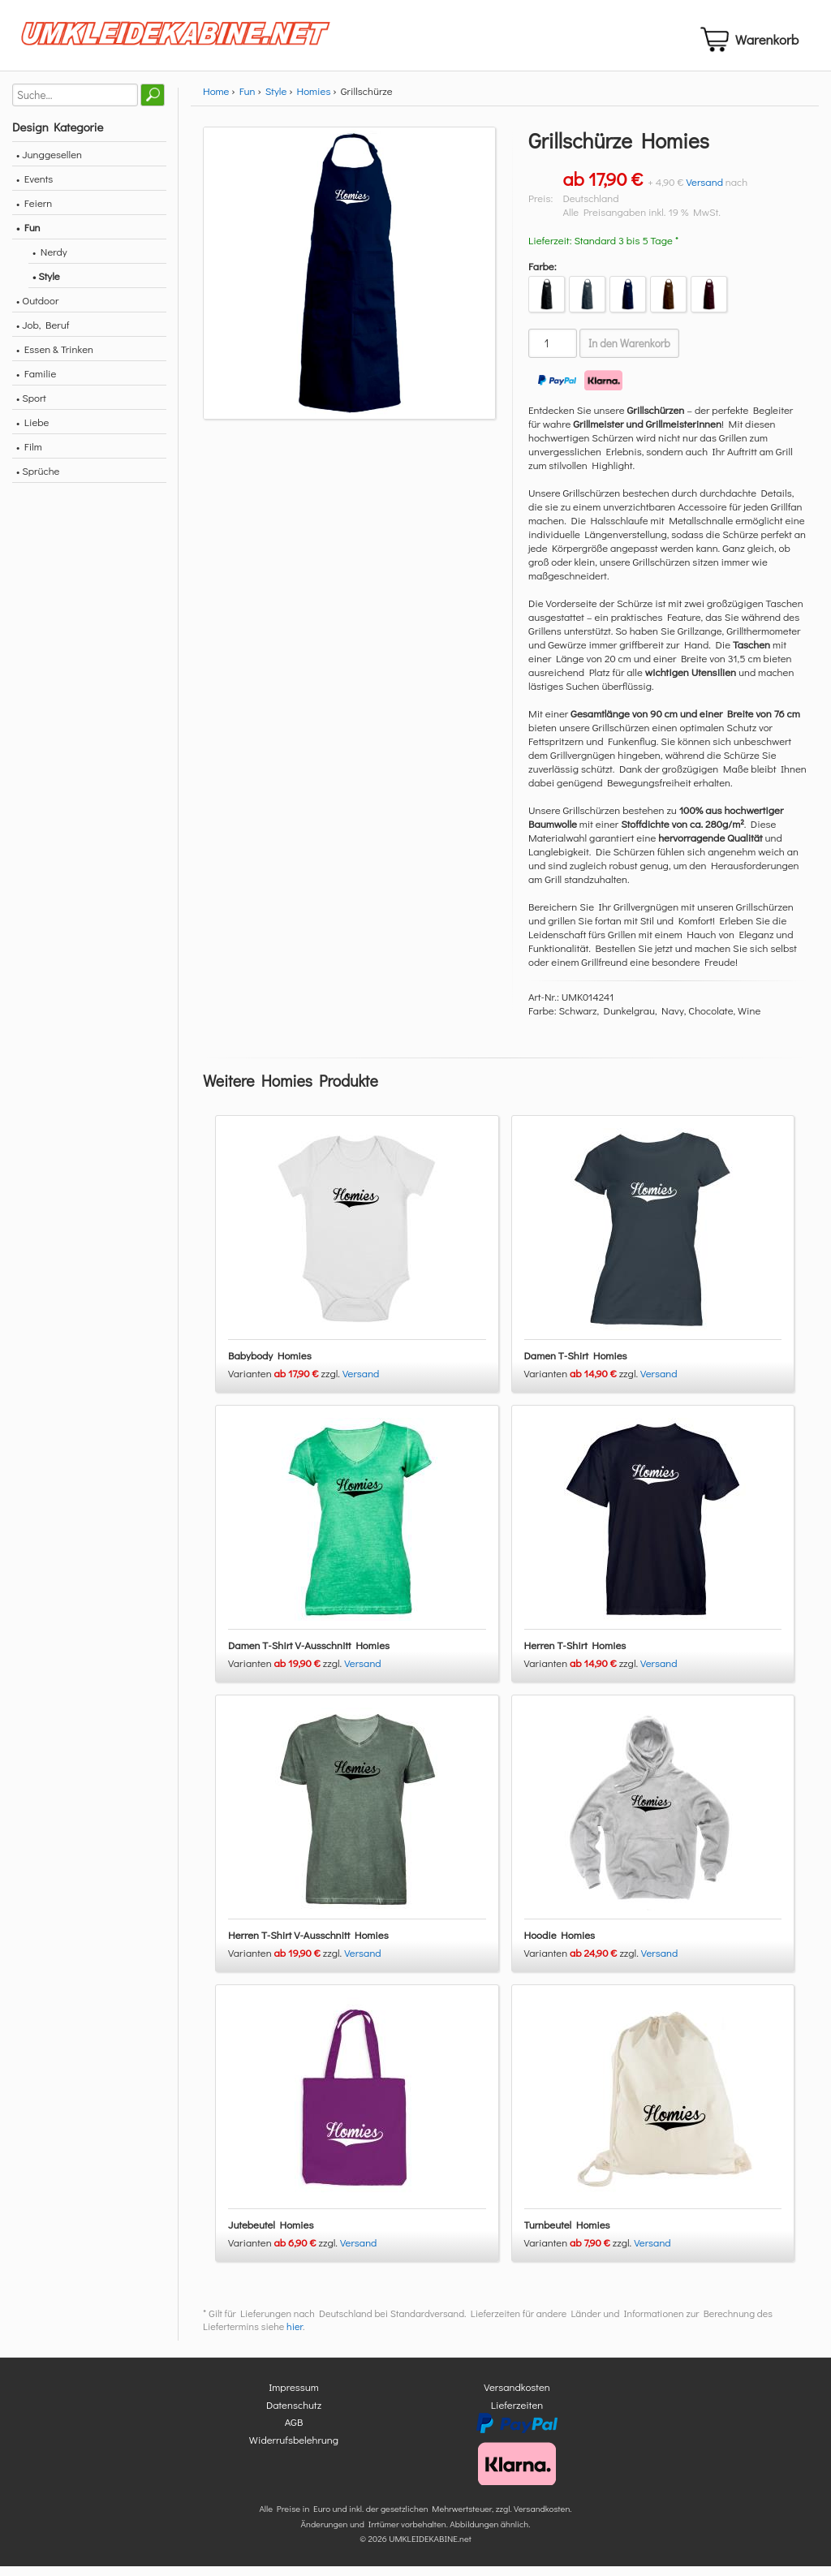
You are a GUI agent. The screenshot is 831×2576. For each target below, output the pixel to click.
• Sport (31, 407)
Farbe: (542, 275)
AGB (294, 2432)
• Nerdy (49, 261)
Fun (247, 100)
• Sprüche (37, 480)
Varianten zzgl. (285, 1383)
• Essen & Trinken (54, 358)
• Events (34, 188)
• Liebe (32, 431)
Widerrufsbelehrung (293, 2449)
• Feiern (34, 212)
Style (275, 100)
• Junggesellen (49, 163)
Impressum (294, 2397)
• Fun (28, 236)
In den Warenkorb (629, 353)
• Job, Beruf (42, 334)
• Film (29, 456)
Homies (314, 100)
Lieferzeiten (517, 2414)
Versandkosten (517, 2397)
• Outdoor (37, 310)
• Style (46, 285)
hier (294, 2336)
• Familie (36, 383)
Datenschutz (293, 2414)
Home (216, 100)
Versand (704, 191)
